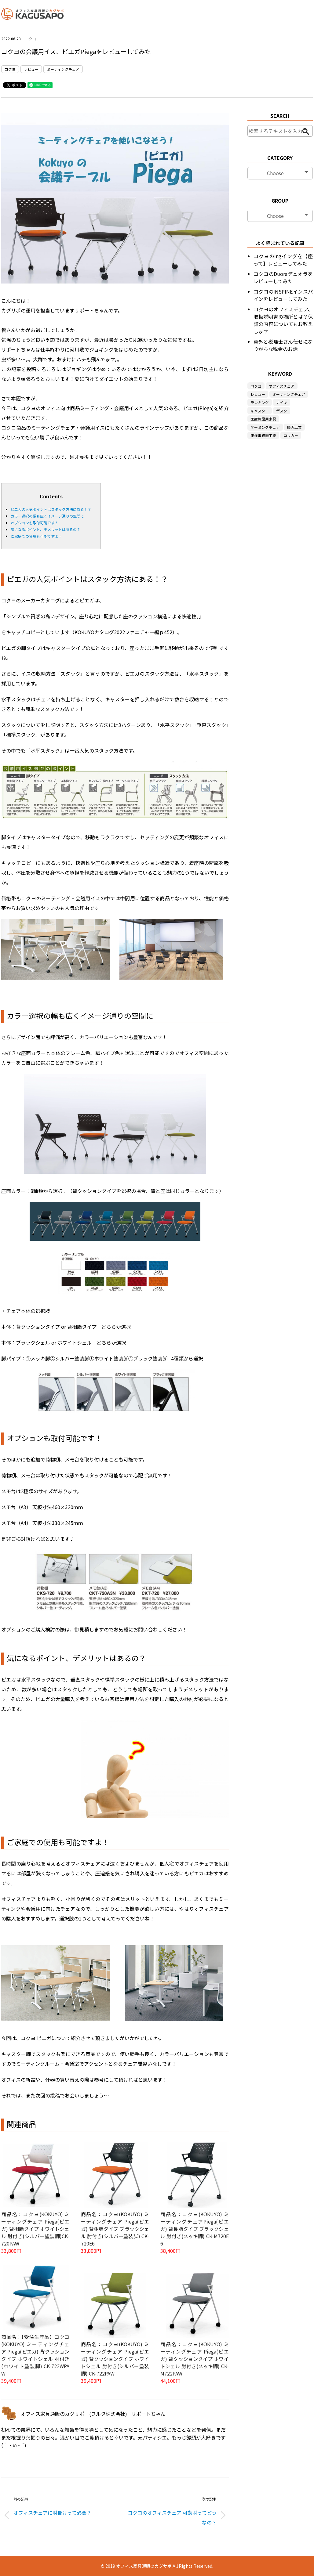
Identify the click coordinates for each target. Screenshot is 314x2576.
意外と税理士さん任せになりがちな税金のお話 (283, 345)
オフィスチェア (281, 385)
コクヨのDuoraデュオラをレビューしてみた (283, 277)
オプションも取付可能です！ (34, 522)
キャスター (259, 410)
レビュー (31, 69)
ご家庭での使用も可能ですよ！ (36, 536)
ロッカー (290, 435)
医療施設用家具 (263, 418)
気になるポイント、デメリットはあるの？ (45, 529)
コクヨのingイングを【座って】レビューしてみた (283, 259)
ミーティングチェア (63, 69)
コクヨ (30, 38)
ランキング (259, 402)
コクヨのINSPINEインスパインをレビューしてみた (283, 295)
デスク (281, 410)
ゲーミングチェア (265, 427)
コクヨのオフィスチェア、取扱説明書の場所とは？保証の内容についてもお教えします (283, 320)
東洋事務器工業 (263, 435)
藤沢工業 (294, 427)
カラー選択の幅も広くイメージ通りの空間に (47, 515)
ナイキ (281, 402)
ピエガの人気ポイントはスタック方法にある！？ (51, 509)
